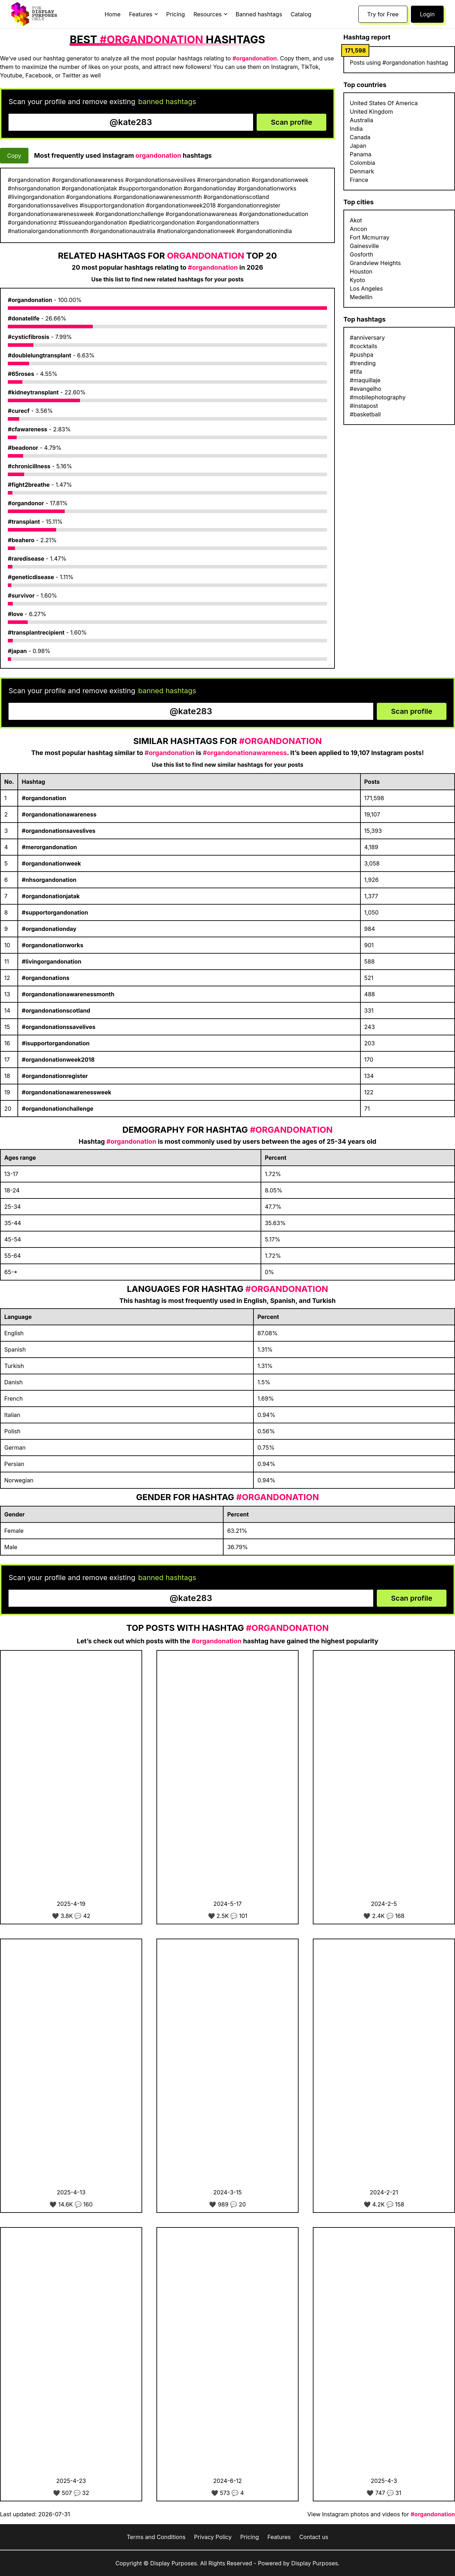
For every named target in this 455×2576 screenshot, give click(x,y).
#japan (17, 650)
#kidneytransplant (33, 392)
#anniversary (367, 337)
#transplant (24, 521)
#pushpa (361, 354)
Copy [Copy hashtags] (14, 155)
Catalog (301, 14)
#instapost (364, 405)
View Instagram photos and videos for (381, 2514)
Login (427, 14)
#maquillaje (365, 380)
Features (279, 2536)
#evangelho (365, 388)
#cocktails (363, 346)
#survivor (21, 595)
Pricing (175, 14)
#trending (363, 363)
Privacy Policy (213, 2536)
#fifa (356, 371)
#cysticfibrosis (28, 336)
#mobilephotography (378, 397)
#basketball (365, 414)
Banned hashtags (259, 14)
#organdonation (30, 299)
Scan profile (291, 122)
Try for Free (382, 14)
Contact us (313, 2536)
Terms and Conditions (156, 2536)
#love (15, 614)
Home (113, 14)
